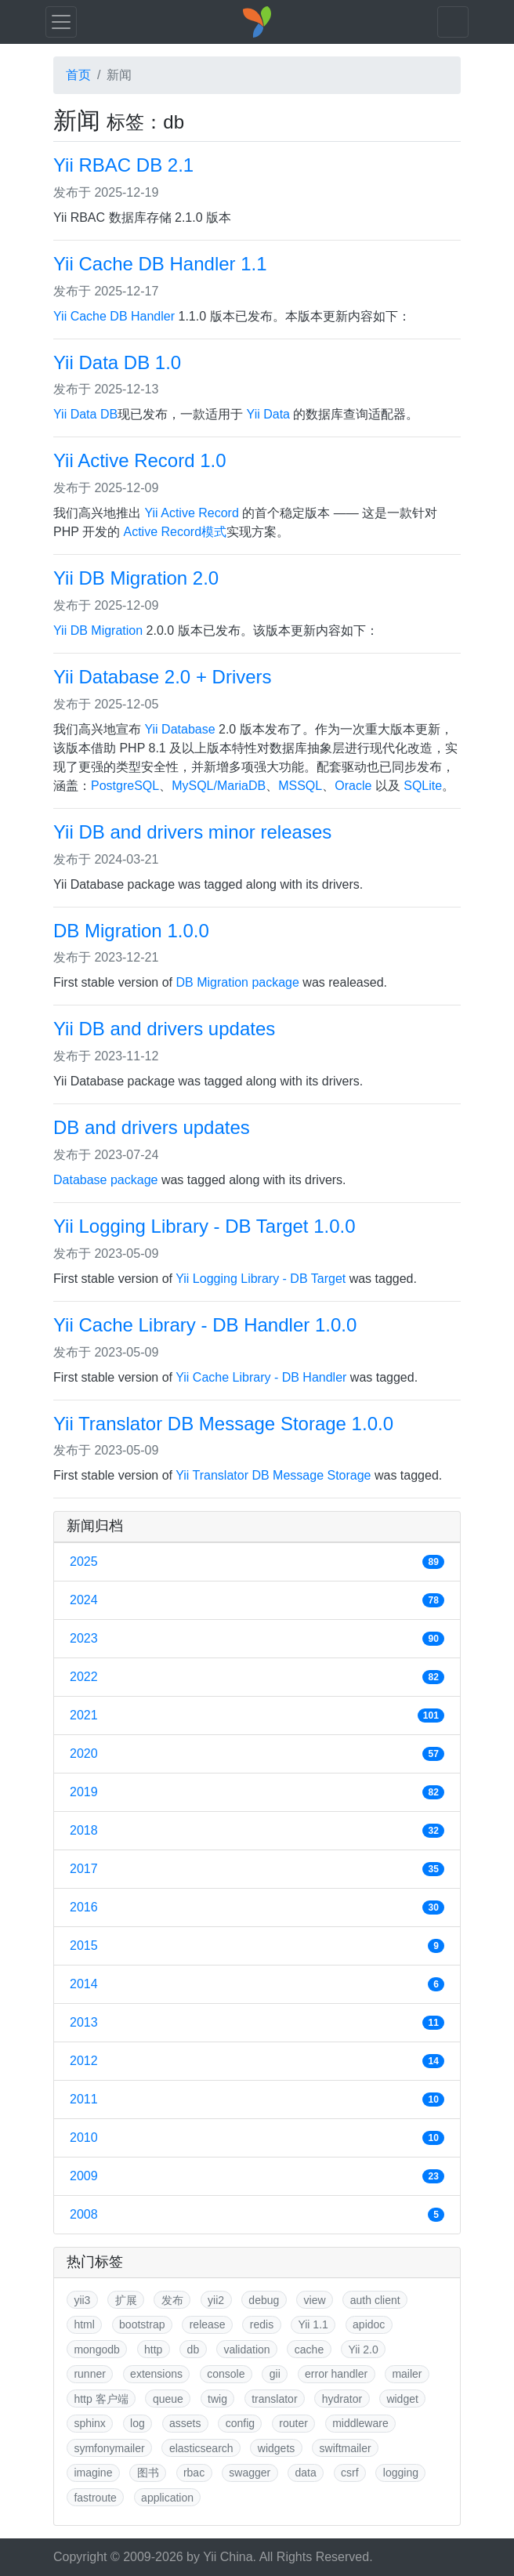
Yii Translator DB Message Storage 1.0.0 (223, 1423)
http (153, 2349)
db (193, 2349)
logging (400, 2472)
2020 (257, 1754)
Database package (105, 1180)
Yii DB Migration (98, 630)
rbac (194, 2472)
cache (309, 2349)
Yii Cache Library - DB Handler (261, 1377)
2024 (257, 1600)
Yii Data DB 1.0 (117, 362)
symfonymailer (109, 2448)
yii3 (82, 2300)
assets (185, 2423)
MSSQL (300, 785)
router (293, 2423)
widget (402, 2399)
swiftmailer (345, 2448)
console (225, 2374)
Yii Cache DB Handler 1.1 (160, 263)
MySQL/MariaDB (219, 785)
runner (89, 2374)
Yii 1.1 (313, 2324)
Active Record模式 (175, 531)
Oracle (353, 785)
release (208, 2324)
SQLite (423, 785)
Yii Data (268, 414)
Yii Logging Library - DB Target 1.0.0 (204, 1226)
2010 (257, 2138)
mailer (407, 2374)
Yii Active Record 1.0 (139, 460)
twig (217, 2399)
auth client (375, 2300)
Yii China (227, 2556)
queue (168, 2399)
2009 (257, 2176)
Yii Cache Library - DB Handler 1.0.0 (205, 1324)
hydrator (342, 2399)
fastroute (95, 2497)
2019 (257, 1792)
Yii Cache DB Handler (114, 316)
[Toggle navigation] (61, 22)
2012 (257, 2061)
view (315, 2300)
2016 (257, 1907)
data (306, 2472)
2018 (257, 1831)
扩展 (126, 2300)
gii (275, 2374)
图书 (148, 2472)
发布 (172, 2300)
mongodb (96, 2349)
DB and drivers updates (151, 1127)
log (137, 2423)
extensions (156, 2374)
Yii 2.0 (363, 2349)
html (84, 2324)
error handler (336, 2374)
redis (261, 2324)
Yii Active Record (191, 513)
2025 (257, 1562)
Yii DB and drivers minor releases (192, 831)
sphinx (89, 2423)
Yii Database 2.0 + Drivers (162, 676)
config (240, 2423)
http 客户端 (101, 2399)
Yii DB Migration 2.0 (136, 578)
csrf (350, 2472)
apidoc (369, 2324)
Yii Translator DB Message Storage (273, 1475)
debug (263, 2300)
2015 (257, 1946)
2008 (257, 2215)
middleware (360, 2423)
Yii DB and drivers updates (164, 1028)
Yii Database (179, 729)
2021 (257, 1715)
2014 (257, 1984)
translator (274, 2399)
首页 (78, 75)
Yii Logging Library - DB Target (261, 1278)
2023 (257, 1639)
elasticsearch (201, 2448)
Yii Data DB (85, 414)
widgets (276, 2448)
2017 (257, 1869)
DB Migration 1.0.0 (131, 930)
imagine (93, 2472)
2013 (257, 2023)
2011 (257, 2099)
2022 (257, 1677)
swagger (249, 2472)
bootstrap (142, 2324)
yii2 (216, 2300)
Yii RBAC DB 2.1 (123, 165)
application (167, 2497)
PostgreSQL (125, 785)
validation (246, 2349)
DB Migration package (237, 982)
